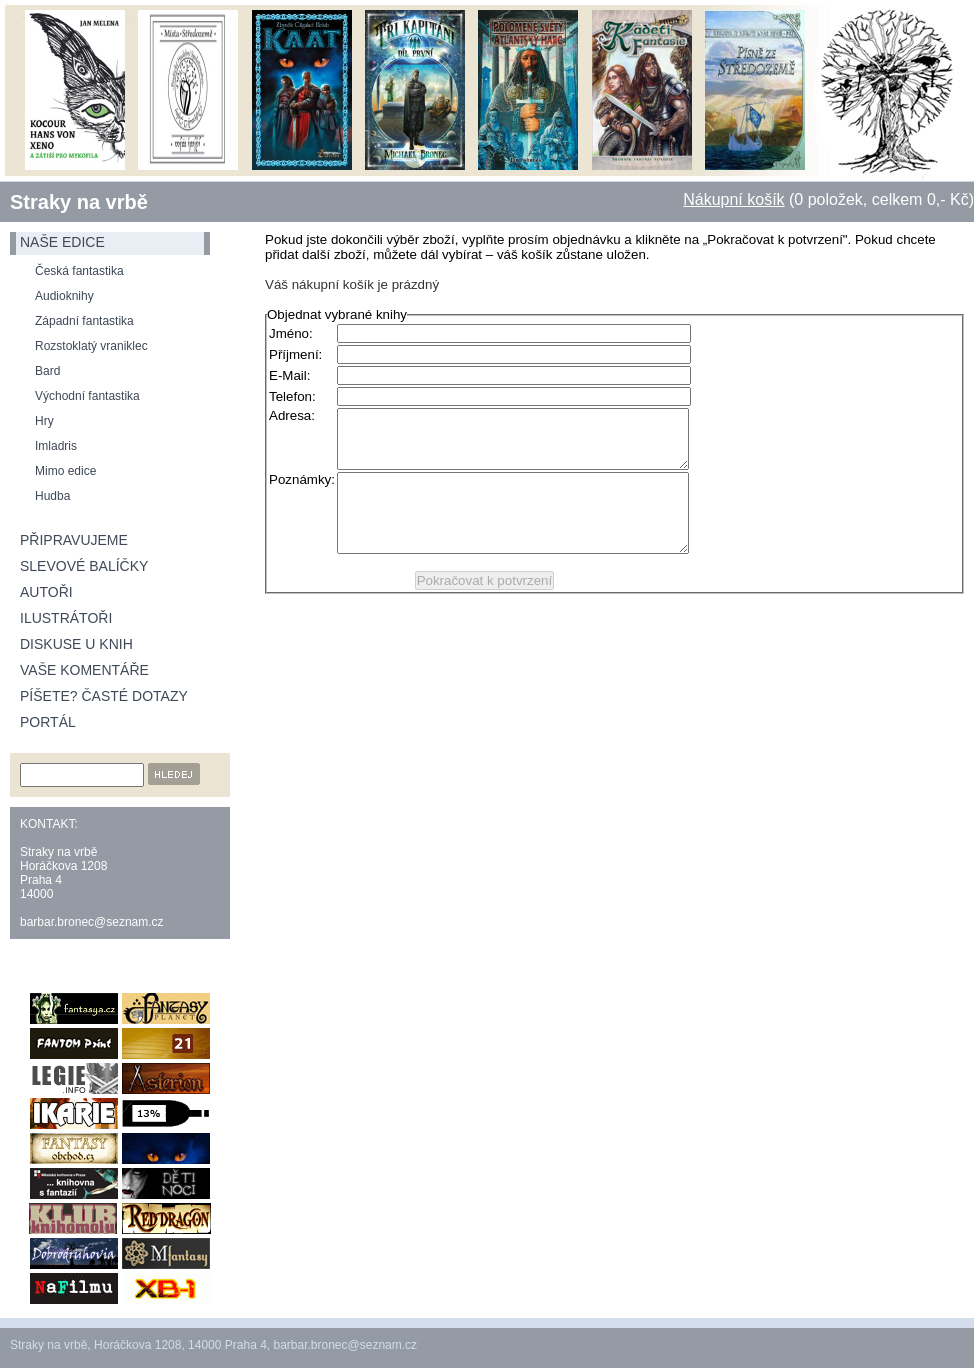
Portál (48, 722)
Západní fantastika (84, 321)
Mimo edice (65, 471)
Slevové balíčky (84, 566)
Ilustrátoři (66, 618)
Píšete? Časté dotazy (104, 696)
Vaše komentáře (84, 670)
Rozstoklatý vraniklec (91, 346)
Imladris (56, 446)
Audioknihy (64, 296)
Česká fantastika (79, 271)
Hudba (52, 496)
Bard (47, 371)
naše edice (62, 242)
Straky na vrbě (79, 202)
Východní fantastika (87, 396)
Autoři (46, 592)
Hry (44, 421)
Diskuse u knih (76, 644)
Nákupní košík (733, 199)
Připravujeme (74, 540)
